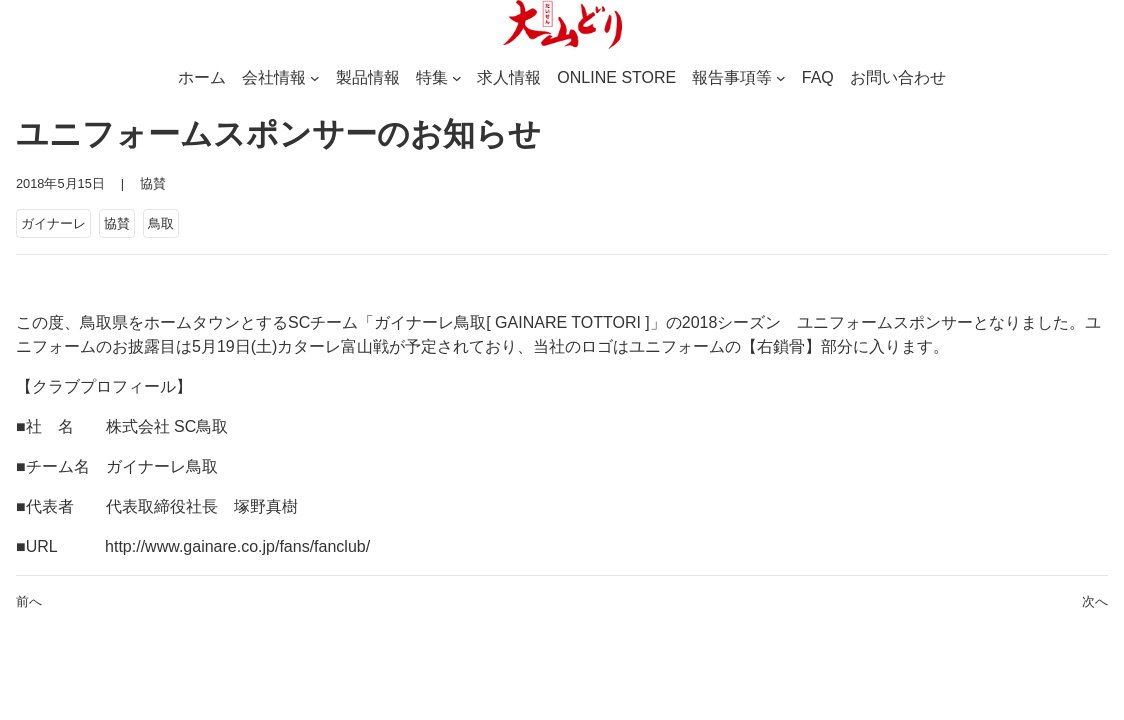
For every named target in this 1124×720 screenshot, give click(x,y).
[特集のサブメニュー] (457, 78)
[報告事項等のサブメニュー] (781, 78)
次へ (1095, 601)
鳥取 (161, 223)
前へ (29, 601)
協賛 (153, 183)
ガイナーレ (53, 223)
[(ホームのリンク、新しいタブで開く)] (562, 25)
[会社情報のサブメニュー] (315, 78)
